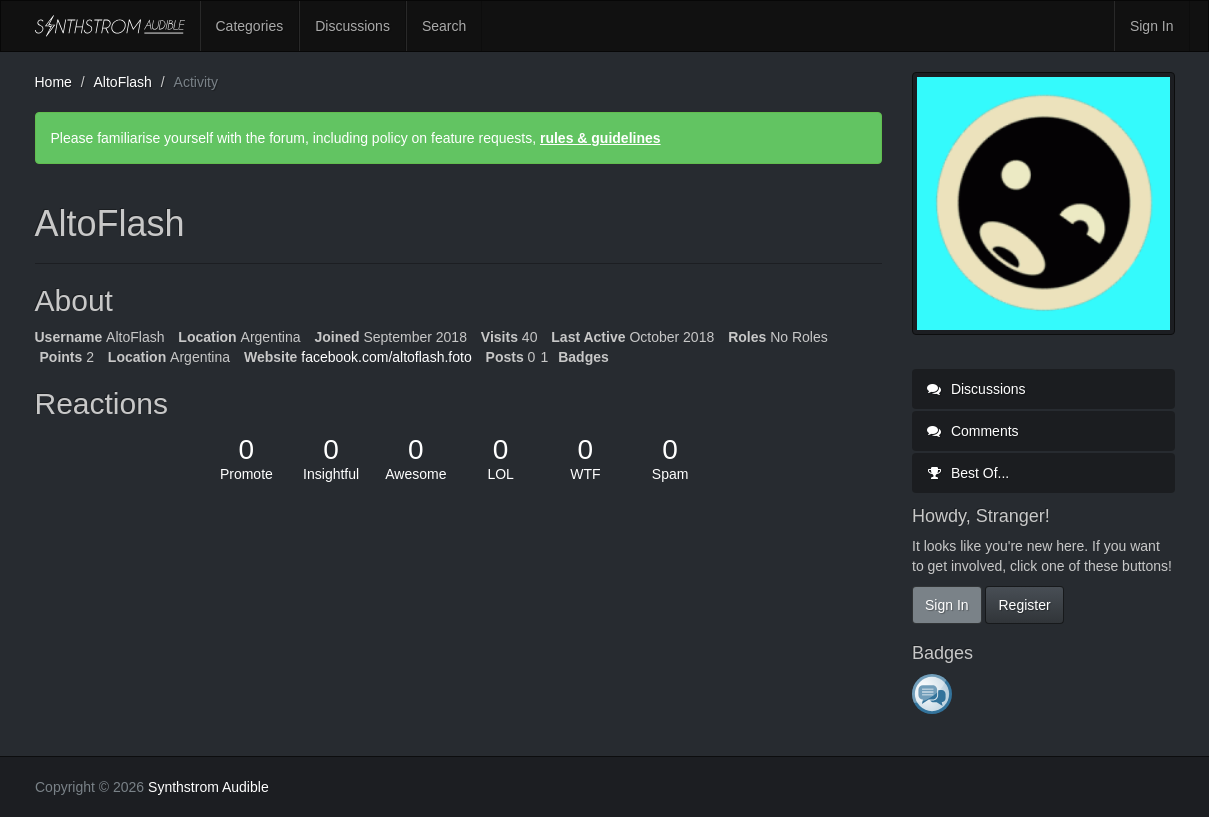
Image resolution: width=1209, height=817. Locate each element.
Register (1024, 605)
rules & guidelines (600, 138)
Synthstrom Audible (110, 26)
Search (444, 26)
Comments (973, 431)
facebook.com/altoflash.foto (386, 357)
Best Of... (968, 473)
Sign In (1152, 26)
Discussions (352, 26)
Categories (250, 26)
